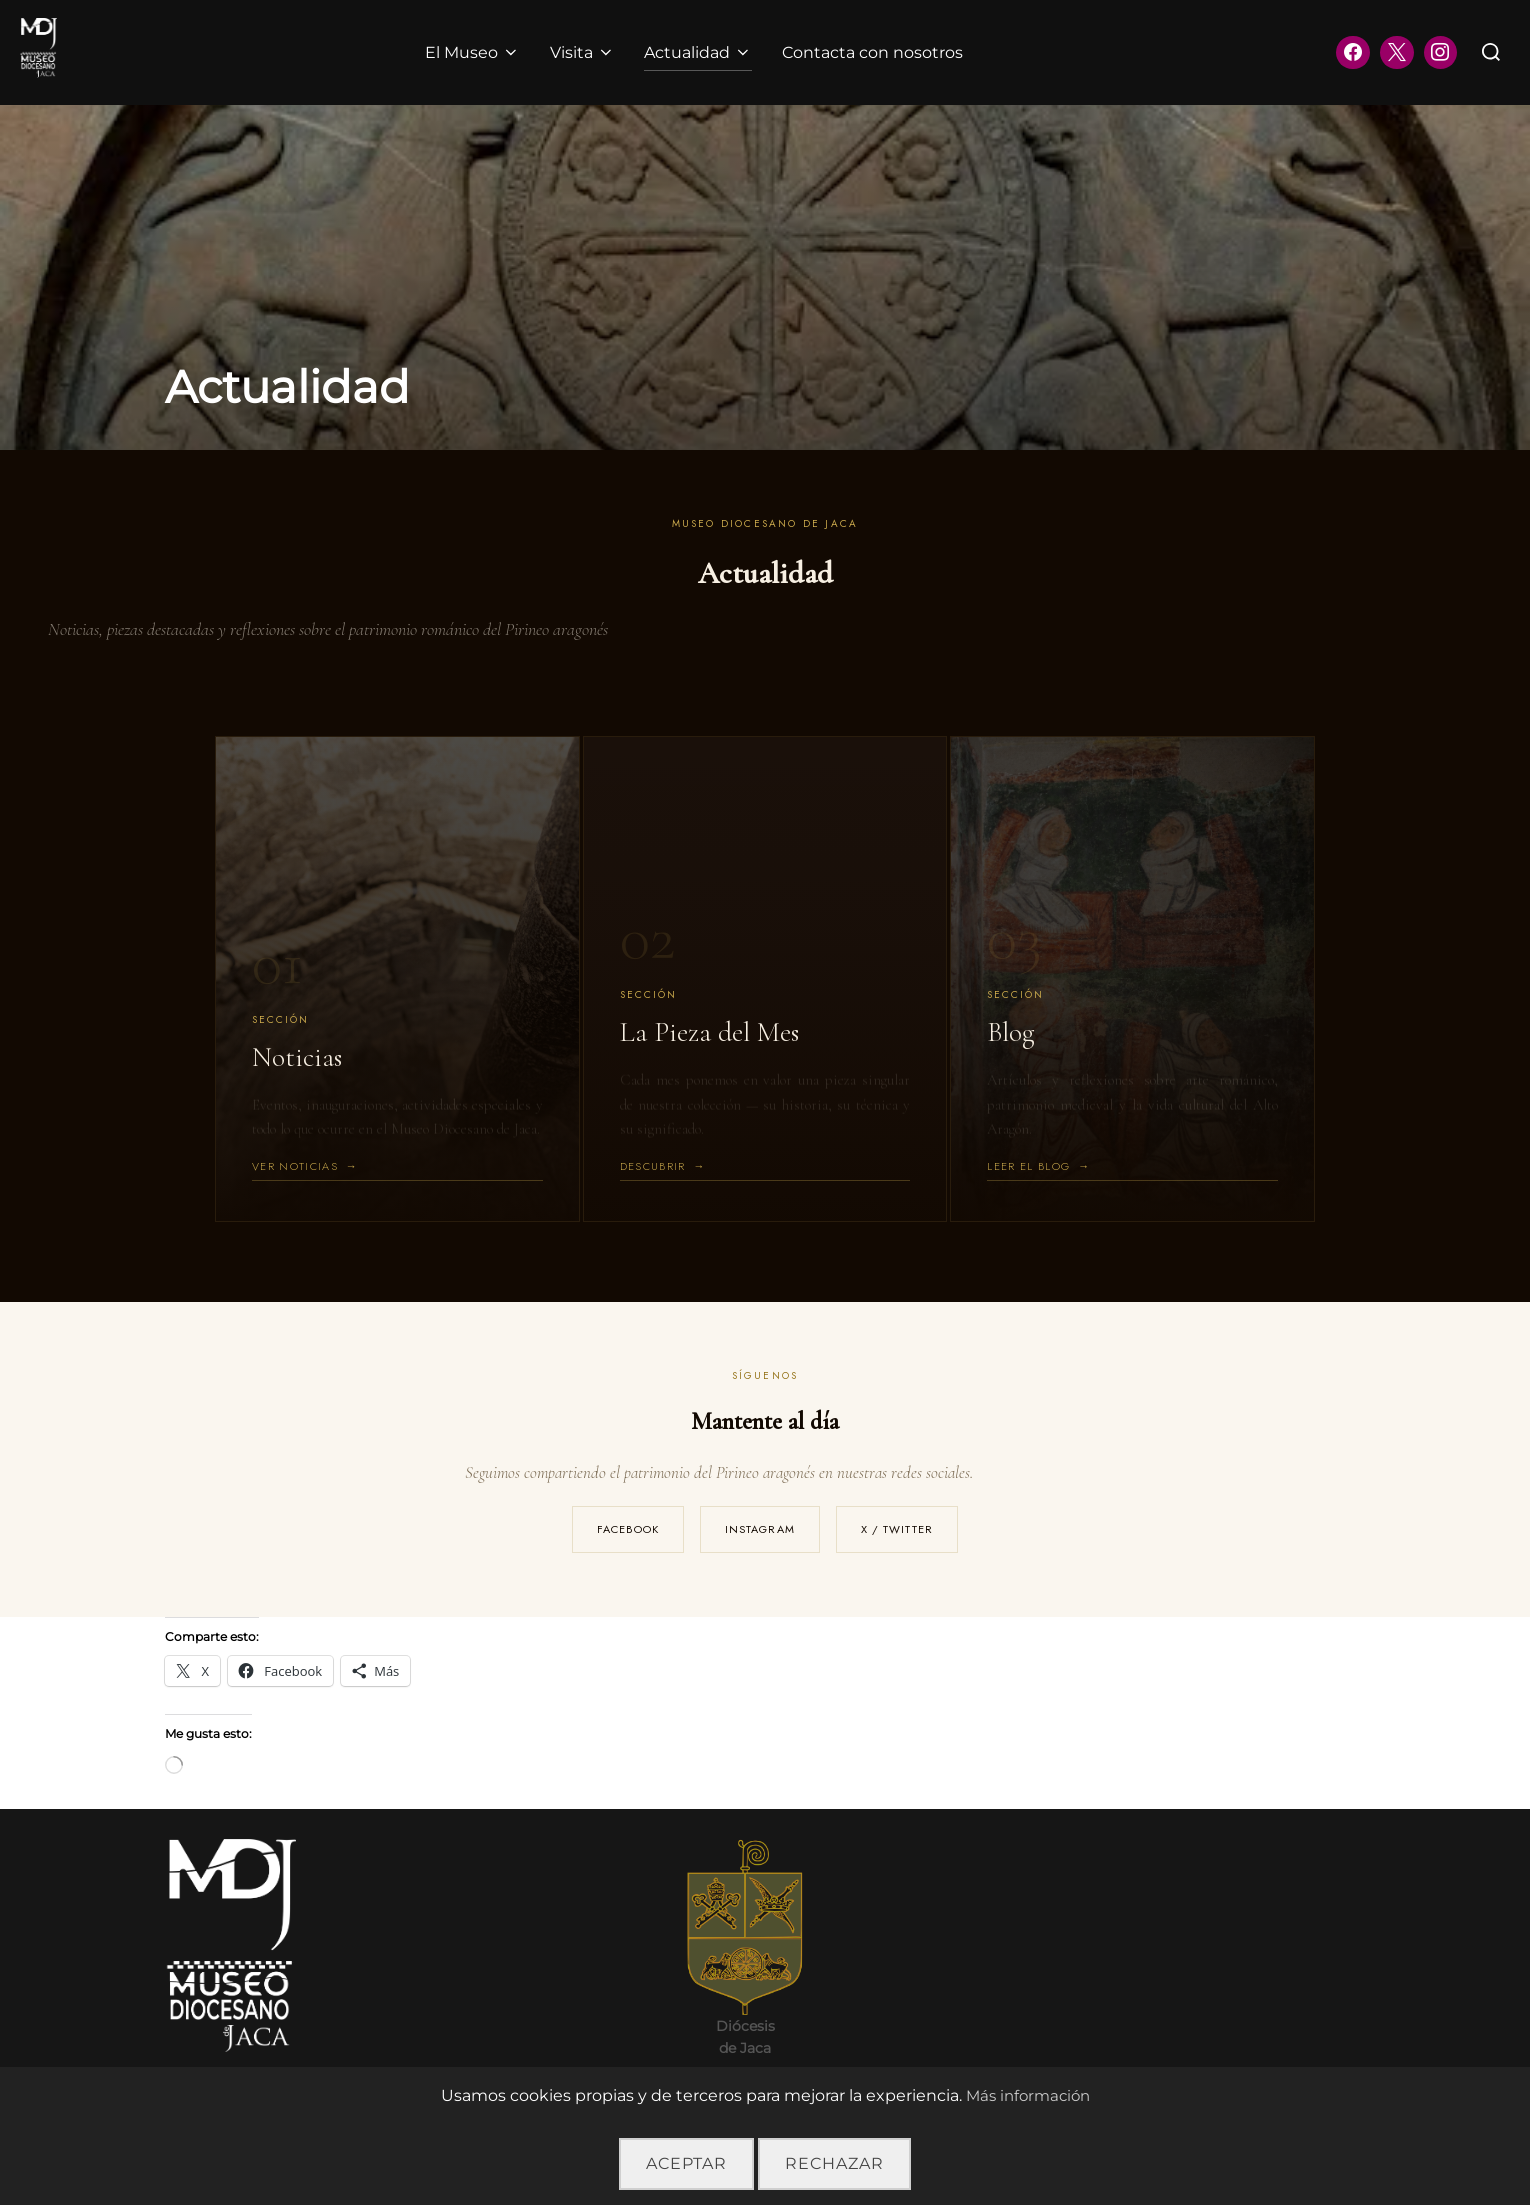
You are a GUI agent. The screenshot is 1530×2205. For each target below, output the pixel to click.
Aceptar (686, 2163)
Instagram (760, 1529)
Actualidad (699, 52)
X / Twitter (897, 1529)
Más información (1028, 2095)
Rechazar (834, 2163)
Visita (582, 52)
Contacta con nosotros (873, 52)
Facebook (628, 1529)
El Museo (472, 52)
